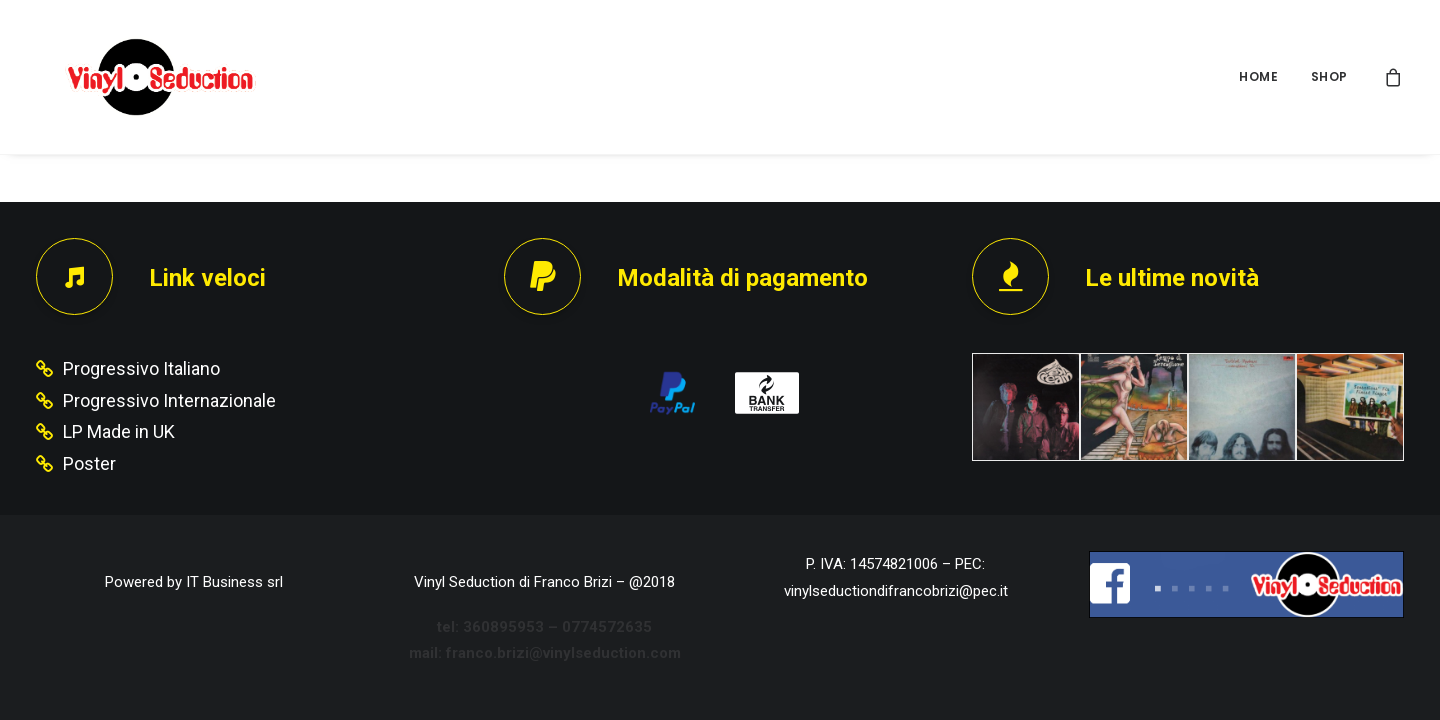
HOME (1258, 76)
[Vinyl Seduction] (137, 77)
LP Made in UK (119, 431)
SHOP (1329, 76)
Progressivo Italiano (141, 368)
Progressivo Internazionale (169, 400)
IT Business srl (234, 582)
